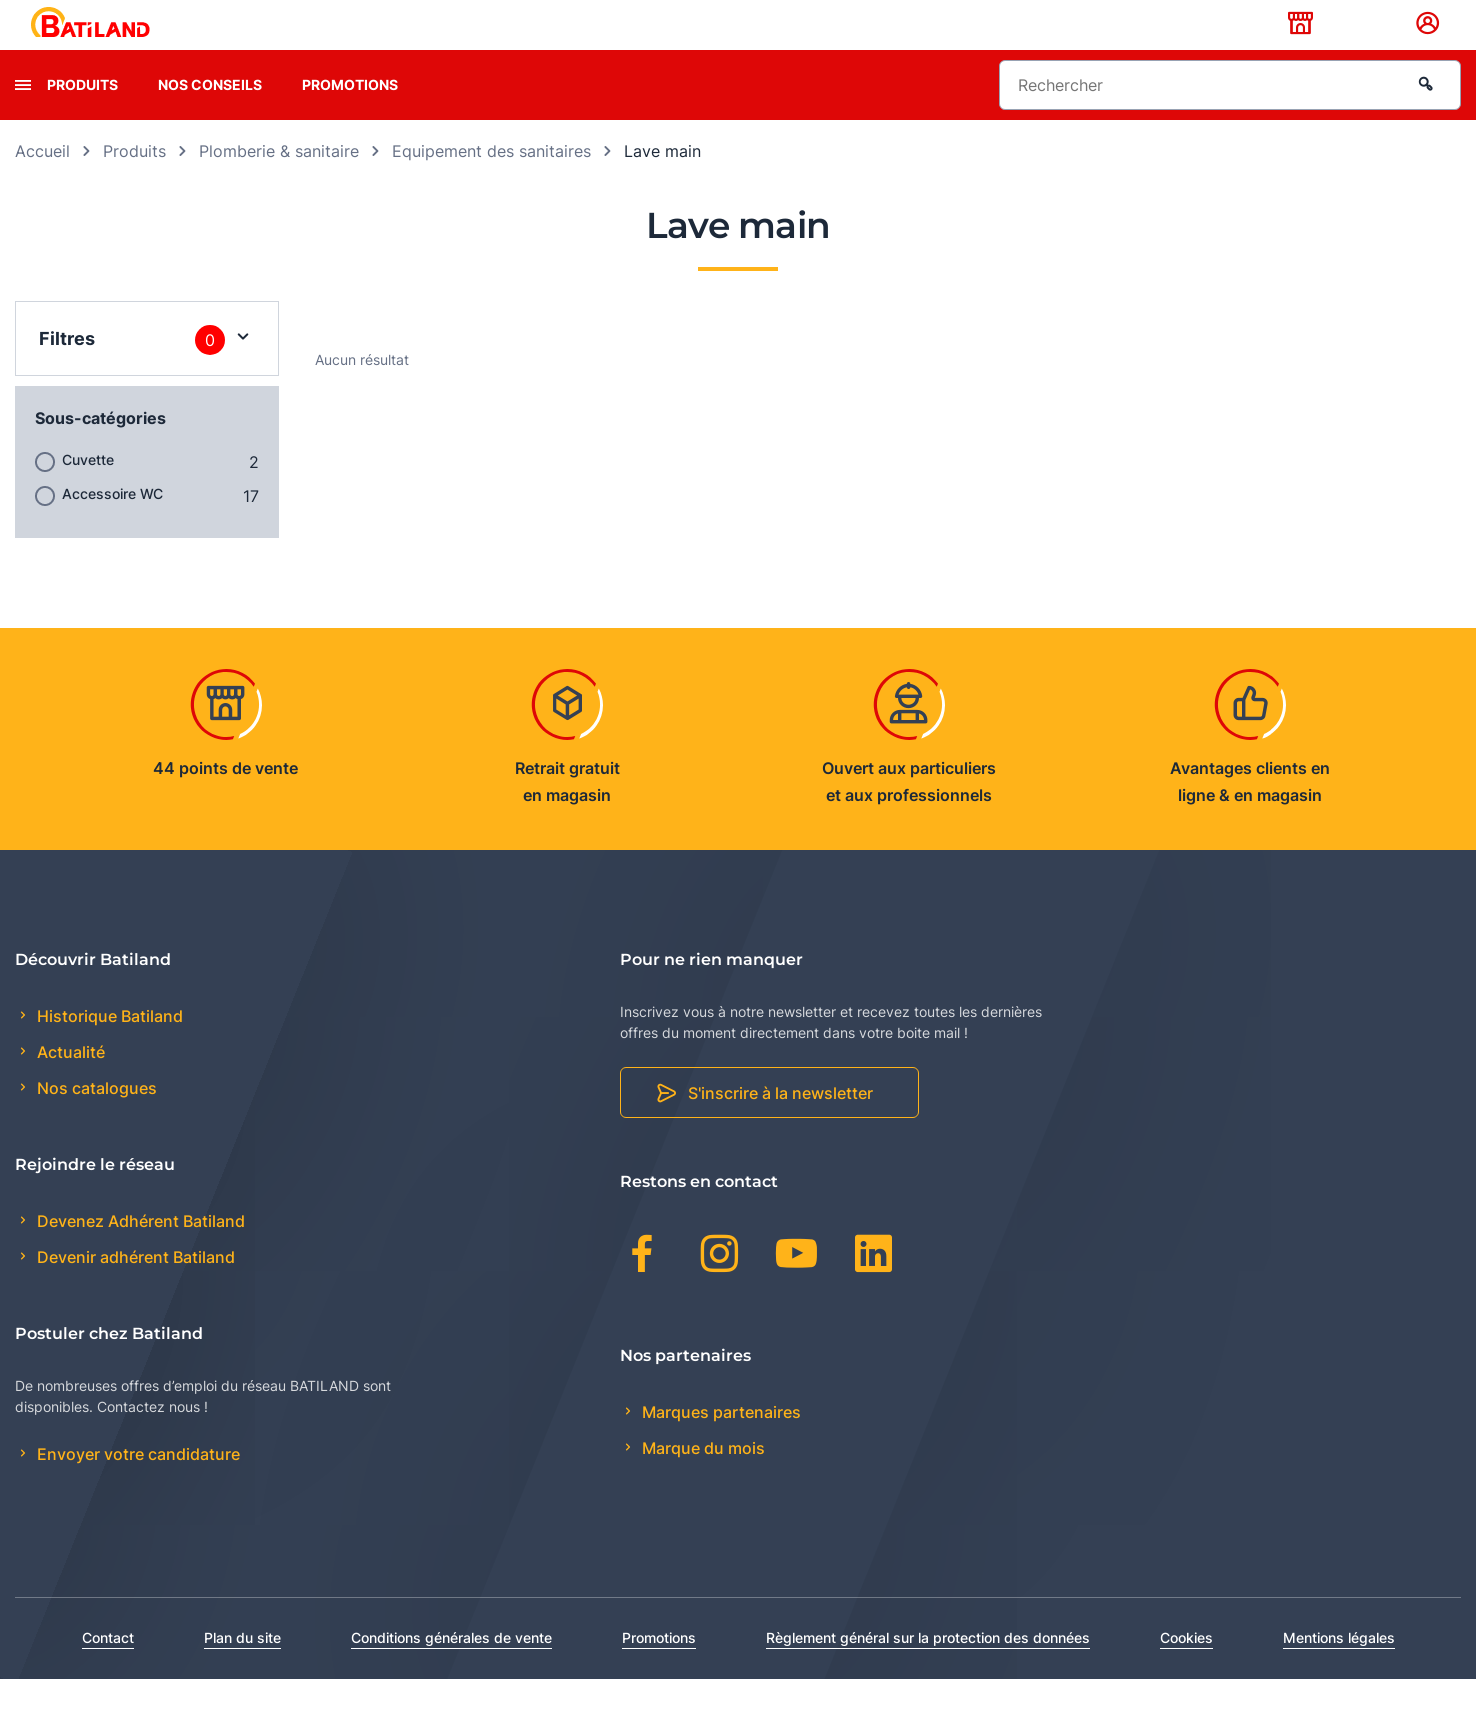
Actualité (69, 1084)
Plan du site (242, 1668)
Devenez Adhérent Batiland (139, 1253)
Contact (108, 1668)
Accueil (42, 182)
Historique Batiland (108, 1047)
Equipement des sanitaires (491, 182)
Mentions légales (1339, 1668)
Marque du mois (701, 1479)
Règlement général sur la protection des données (928, 1668)
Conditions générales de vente (451, 1668)
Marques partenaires (719, 1443)
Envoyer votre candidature (136, 1486)
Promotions (350, 115)
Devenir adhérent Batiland (134, 1289)
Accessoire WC (112, 524)
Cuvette (88, 490)
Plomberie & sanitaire (279, 182)
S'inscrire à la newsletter (780, 1125)
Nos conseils (210, 115)
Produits (82, 115)
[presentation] (23, 116)
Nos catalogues (95, 1120)
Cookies (1186, 1668)
